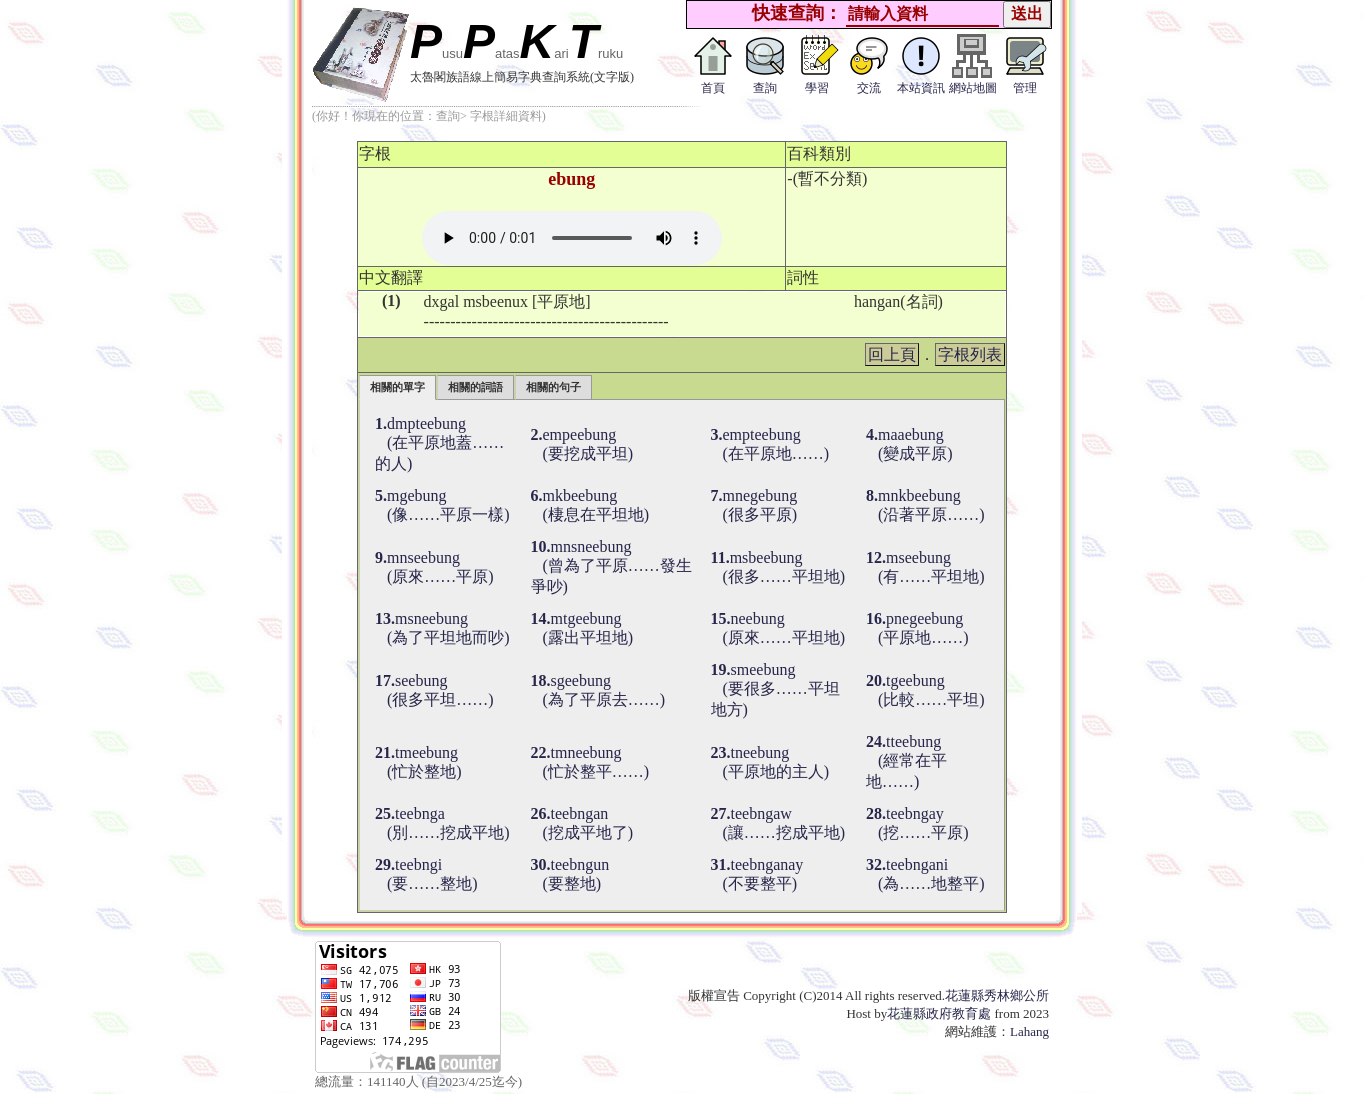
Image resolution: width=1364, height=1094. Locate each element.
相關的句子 (553, 387)
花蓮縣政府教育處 (939, 1013)
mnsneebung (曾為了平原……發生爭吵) (611, 566)
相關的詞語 (475, 387)
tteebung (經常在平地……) (906, 761)
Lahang (1029, 1031)
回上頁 (892, 354)
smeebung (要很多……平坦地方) (775, 689)
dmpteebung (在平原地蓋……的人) (439, 443)
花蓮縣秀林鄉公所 (997, 995)
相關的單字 (397, 387)
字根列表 (970, 354)
